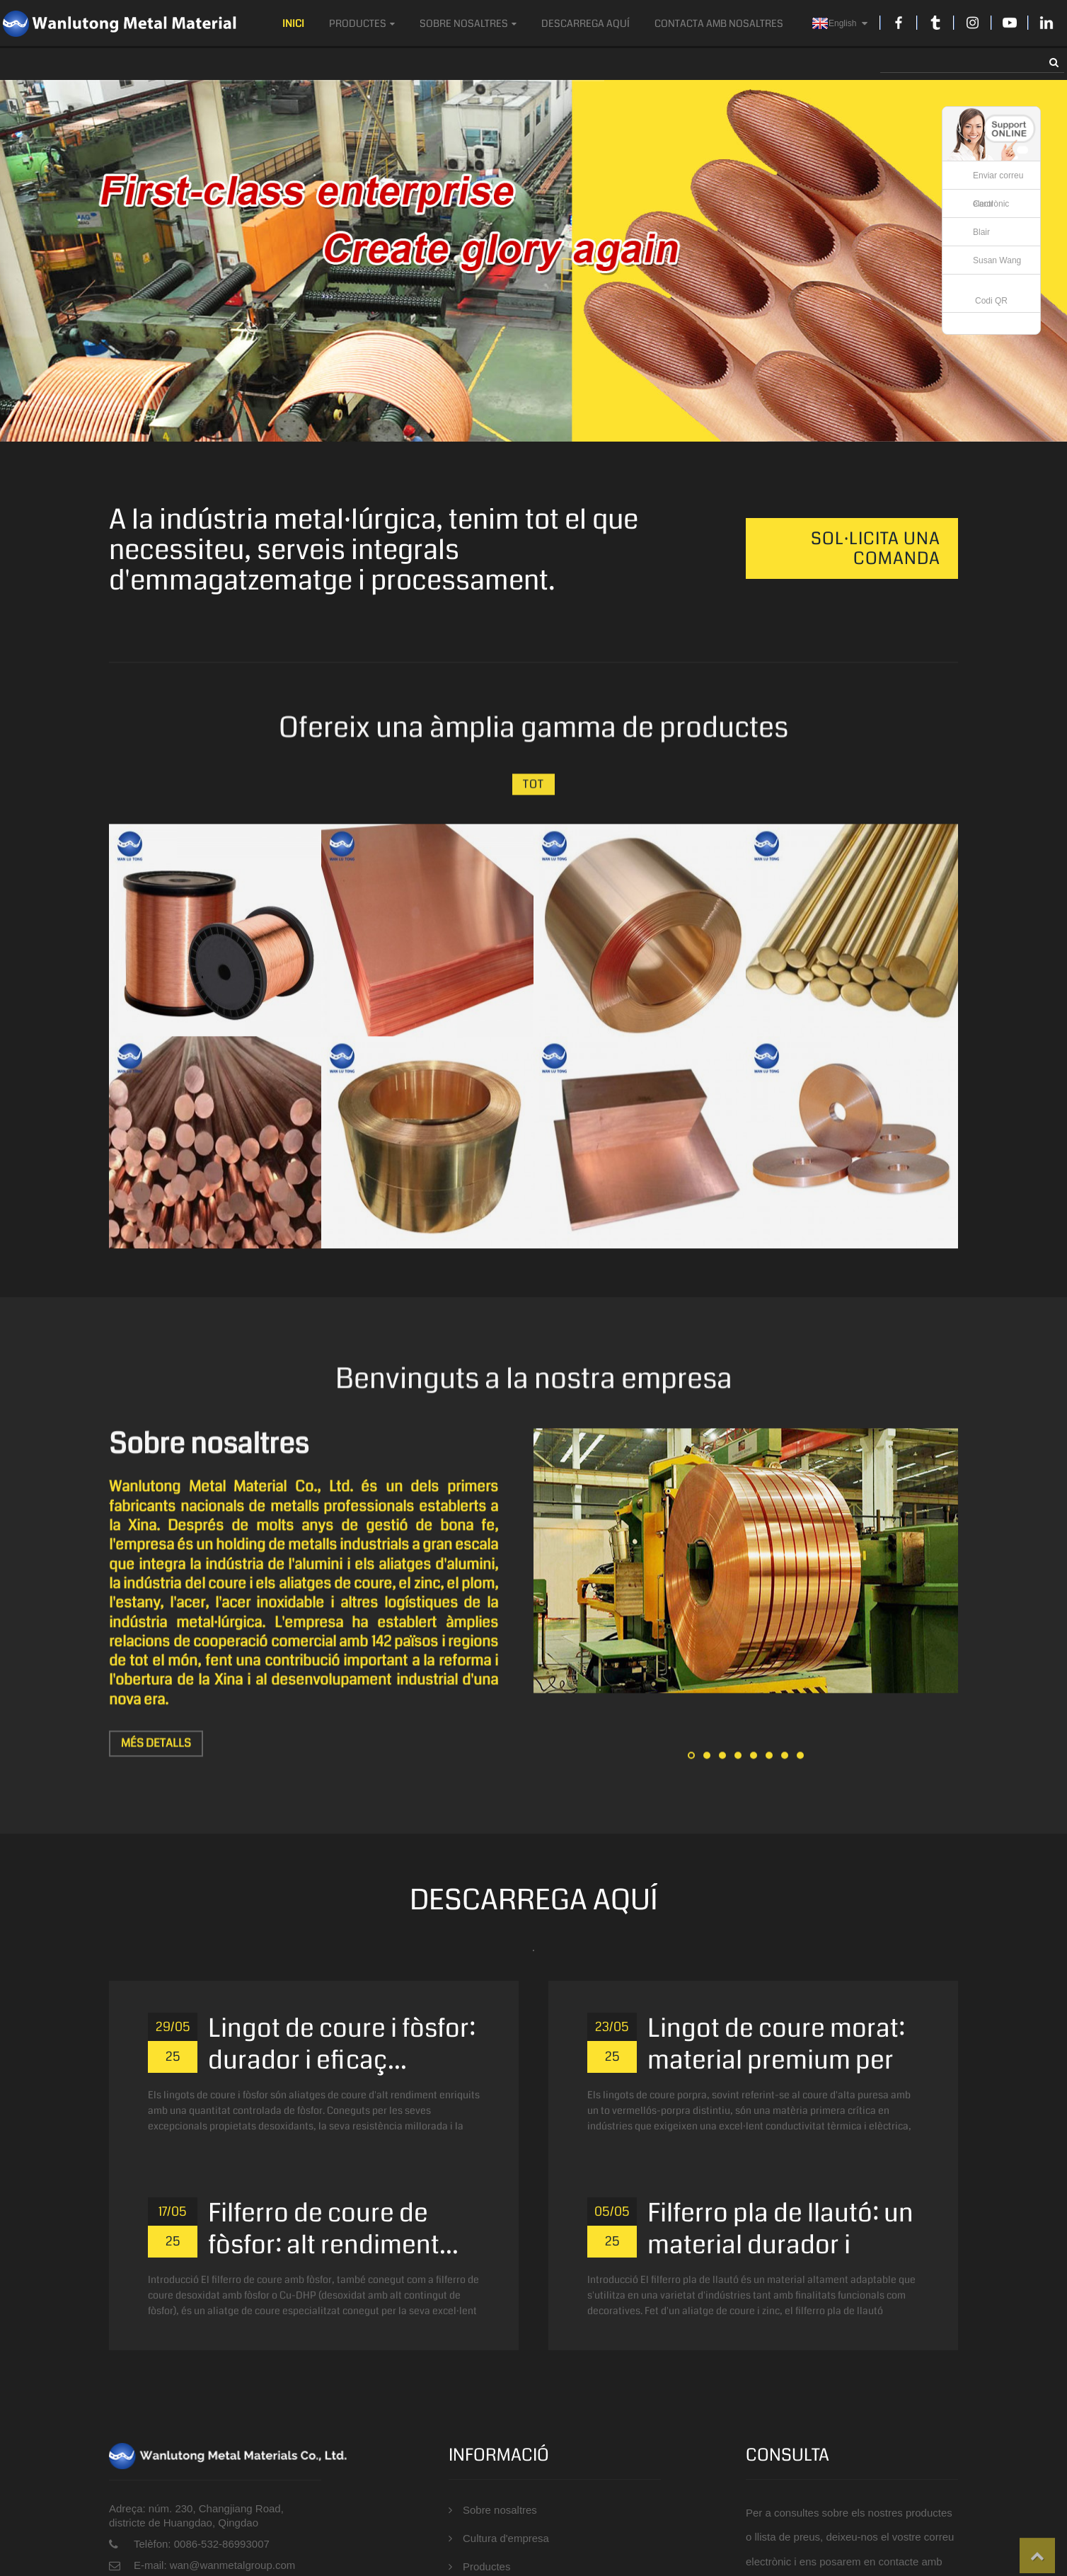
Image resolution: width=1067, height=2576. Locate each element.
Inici (293, 23)
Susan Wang (997, 260)
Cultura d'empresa (505, 2535)
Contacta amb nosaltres (718, 23)
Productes (362, 23)
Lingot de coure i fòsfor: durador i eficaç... (341, 2042)
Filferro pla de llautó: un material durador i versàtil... (780, 2242)
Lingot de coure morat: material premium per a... (776, 2057)
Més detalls (155, 1752)
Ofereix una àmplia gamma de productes (533, 737)
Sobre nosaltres (468, 23)
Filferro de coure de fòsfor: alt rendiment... (333, 2226)
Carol (983, 204)
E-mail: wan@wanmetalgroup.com (213, 2562)
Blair (981, 232)
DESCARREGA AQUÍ (585, 23)
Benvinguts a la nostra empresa (534, 1388)
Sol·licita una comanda (875, 548)
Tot (533, 794)
